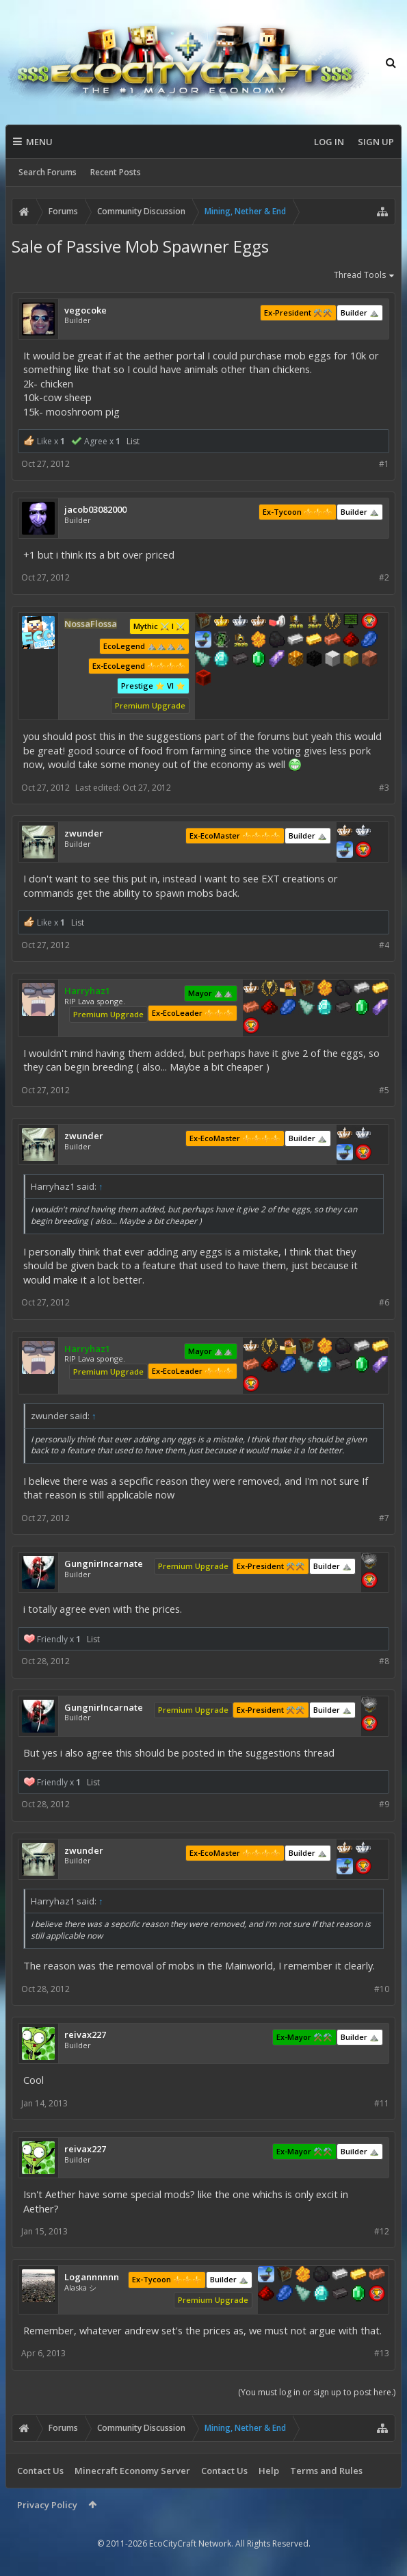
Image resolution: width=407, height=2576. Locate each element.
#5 (384, 1090)
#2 (384, 577)
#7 (384, 1518)
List (133, 441)
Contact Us (40, 2470)
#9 (384, 1804)
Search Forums (47, 172)
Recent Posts (115, 172)
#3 (384, 787)
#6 (384, 1302)
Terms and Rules (326, 2470)
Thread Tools (364, 276)
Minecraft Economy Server (132, 2470)
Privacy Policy (47, 2505)
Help (269, 2470)
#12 (381, 2231)
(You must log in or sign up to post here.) (316, 2392)
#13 (381, 2353)
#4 (384, 945)
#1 (384, 464)
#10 (381, 1989)
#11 (381, 2103)
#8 (384, 1661)
